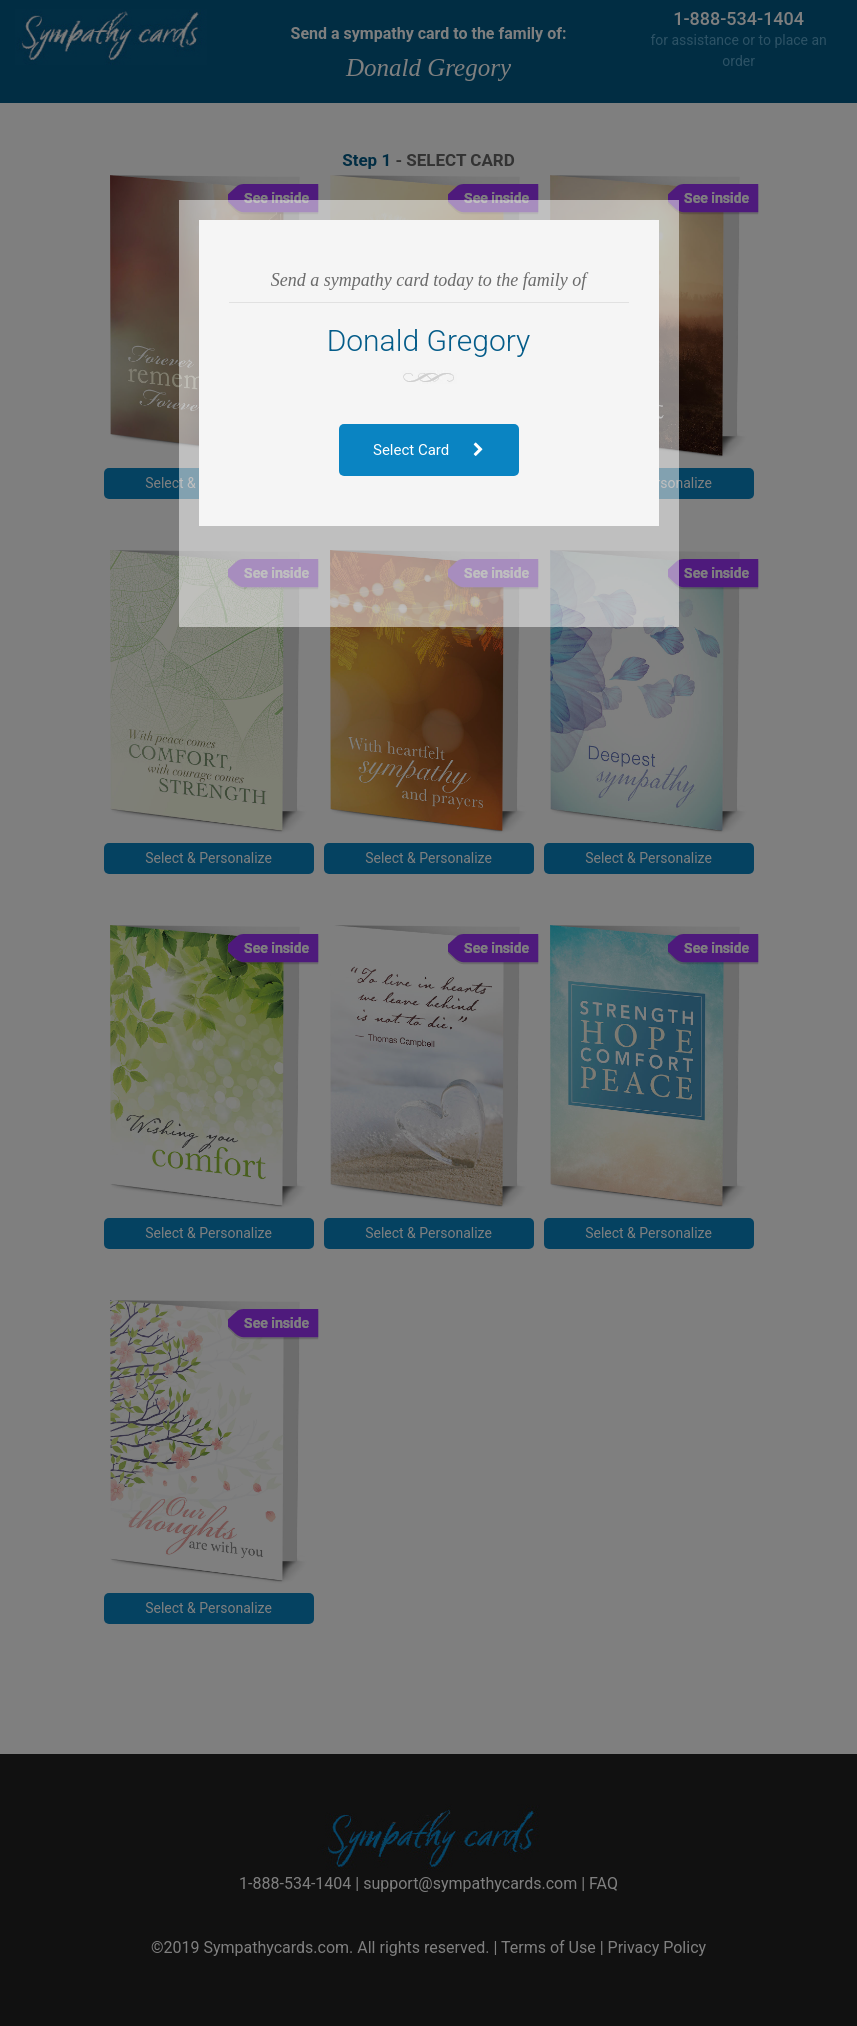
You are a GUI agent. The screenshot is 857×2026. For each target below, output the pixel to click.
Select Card (428, 450)
